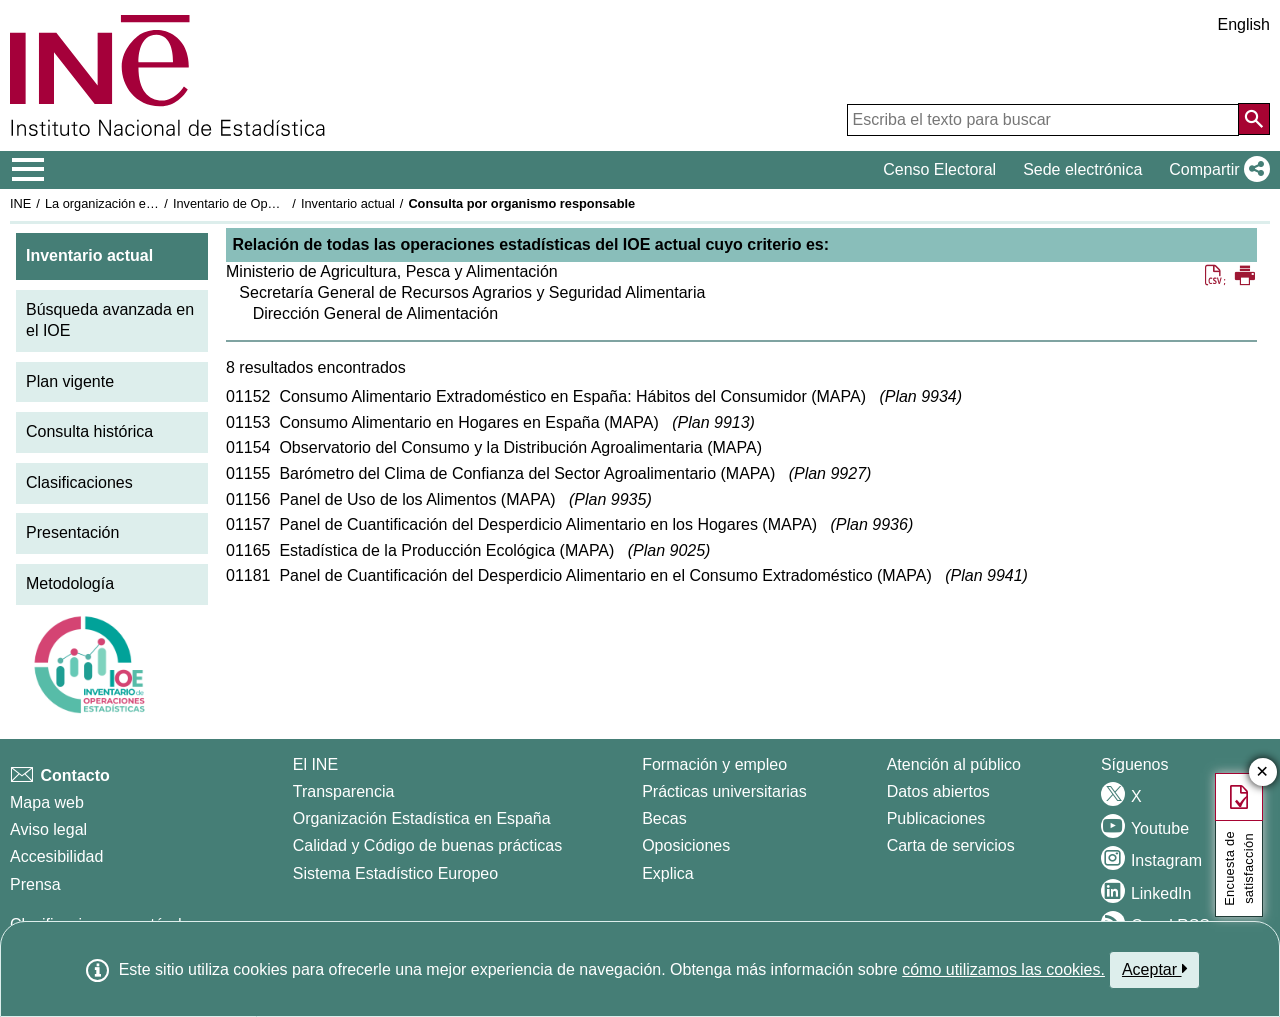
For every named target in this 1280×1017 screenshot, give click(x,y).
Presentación (72, 532)
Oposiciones (686, 845)
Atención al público (954, 764)
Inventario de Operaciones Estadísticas (284, 203)
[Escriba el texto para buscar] (1043, 120)
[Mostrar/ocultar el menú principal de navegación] (28, 170)
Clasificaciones (79, 482)
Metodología (70, 583)
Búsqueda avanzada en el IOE (110, 320)
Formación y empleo (714, 764)
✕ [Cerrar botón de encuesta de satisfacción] (1262, 772)
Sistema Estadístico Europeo (395, 873)
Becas (664, 818)
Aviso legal (48, 829)
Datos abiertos (938, 791)
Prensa (35, 884)
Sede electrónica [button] (1082, 169)
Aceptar (1154, 969)
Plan (921, 396)
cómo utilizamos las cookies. (1003, 969)
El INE (315, 764)
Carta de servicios (951, 845)
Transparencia (344, 791)
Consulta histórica (89, 431)
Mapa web (47, 802)
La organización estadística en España (155, 203)
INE (20, 203)
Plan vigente (70, 381)
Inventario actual (348, 203)
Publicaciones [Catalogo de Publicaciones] (936, 818)
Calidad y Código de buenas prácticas (428, 845)
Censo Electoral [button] (939, 169)
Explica (668, 873)
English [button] (1244, 24)
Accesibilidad (56, 856)
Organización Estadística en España (422, 818)
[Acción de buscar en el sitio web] (1254, 119)
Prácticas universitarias (724, 791)
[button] (1215, 170)
